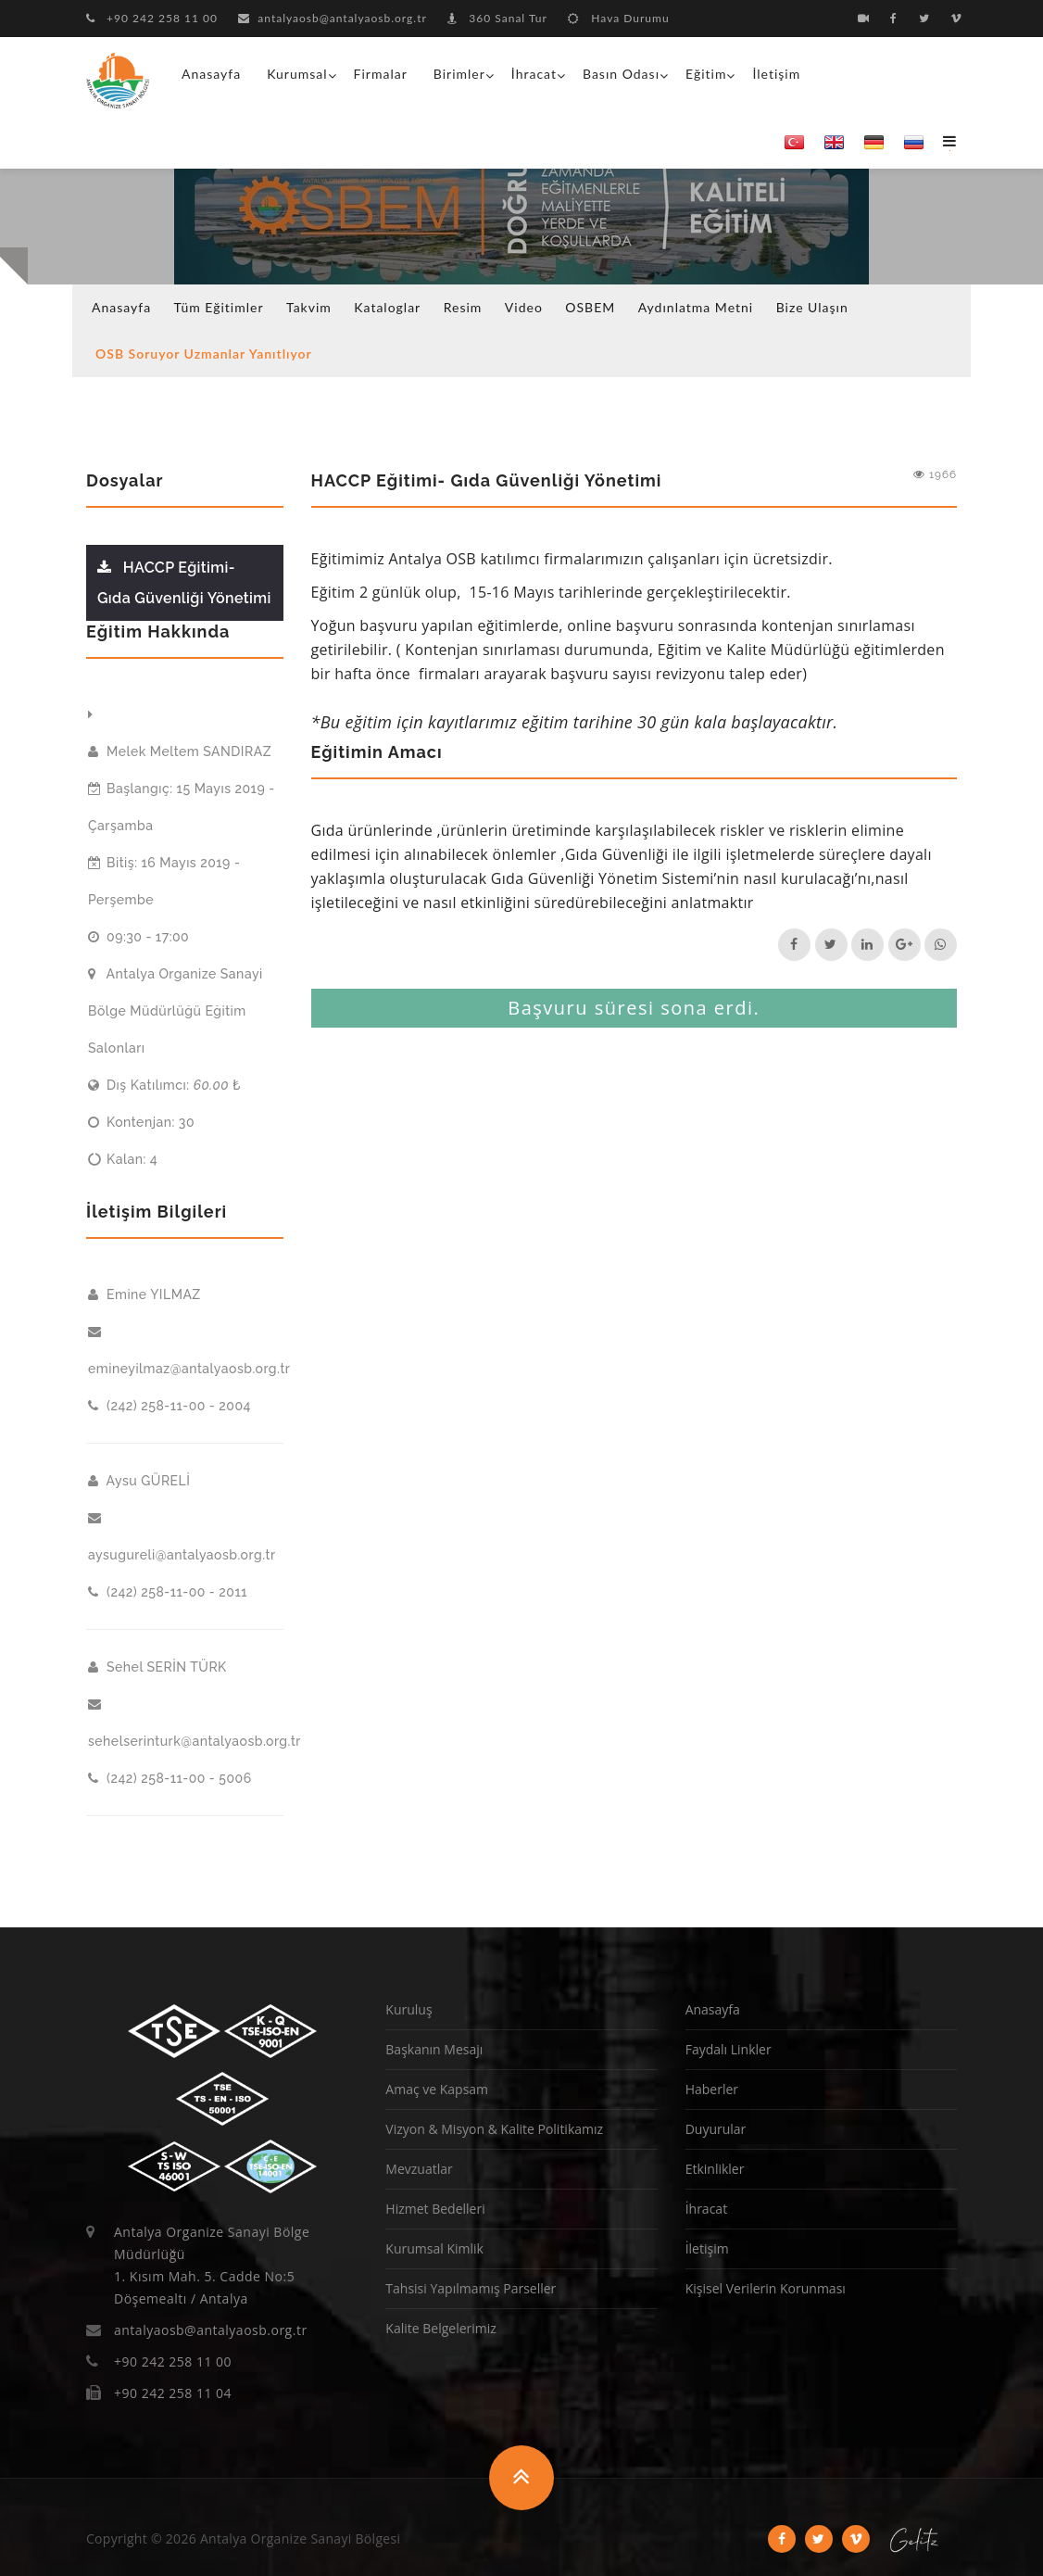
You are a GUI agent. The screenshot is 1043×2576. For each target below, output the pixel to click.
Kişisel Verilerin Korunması (765, 2288)
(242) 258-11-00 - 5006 (170, 1778)
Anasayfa (211, 74)
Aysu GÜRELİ (139, 1480)
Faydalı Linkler (728, 2049)
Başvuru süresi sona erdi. (634, 1007)
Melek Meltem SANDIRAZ (179, 751)
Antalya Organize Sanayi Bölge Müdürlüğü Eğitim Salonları (175, 1010)
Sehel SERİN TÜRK (157, 1667)
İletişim (776, 74)
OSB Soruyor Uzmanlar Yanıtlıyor (203, 353)
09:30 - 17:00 (138, 936)
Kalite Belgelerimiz (440, 2328)
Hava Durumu (618, 18)
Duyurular (716, 2129)
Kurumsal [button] (297, 74)
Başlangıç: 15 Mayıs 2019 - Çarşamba (181, 807)
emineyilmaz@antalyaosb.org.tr (185, 1350)
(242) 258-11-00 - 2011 (167, 1592)
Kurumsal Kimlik (434, 2248)
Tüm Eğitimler (219, 307)
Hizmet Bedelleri (434, 2208)
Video (524, 307)
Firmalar (381, 74)
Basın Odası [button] (621, 74)
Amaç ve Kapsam (436, 2089)
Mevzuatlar (418, 2169)
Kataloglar (387, 307)
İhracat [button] (534, 74)
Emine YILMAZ (144, 1294)
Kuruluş (408, 2009)
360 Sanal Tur (497, 18)
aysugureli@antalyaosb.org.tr (181, 1536)
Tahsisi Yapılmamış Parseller (470, 2288)
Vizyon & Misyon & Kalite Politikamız (494, 2129)
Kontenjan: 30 (141, 1122)
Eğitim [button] (705, 74)
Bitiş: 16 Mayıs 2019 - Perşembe (164, 881)
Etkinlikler (715, 2169)
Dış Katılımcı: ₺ (164, 1085)
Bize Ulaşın (812, 307)
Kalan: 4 (122, 1159)
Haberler (711, 2089)
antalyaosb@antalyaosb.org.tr (332, 18)
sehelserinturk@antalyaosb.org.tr (185, 1723)
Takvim (309, 307)
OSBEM (590, 307)
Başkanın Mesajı (434, 2049)
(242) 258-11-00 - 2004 (169, 1405)
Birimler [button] (459, 74)
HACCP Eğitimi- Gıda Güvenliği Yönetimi (184, 583)
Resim (463, 307)
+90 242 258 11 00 (152, 18)
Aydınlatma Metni (696, 307)
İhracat (706, 2208)
